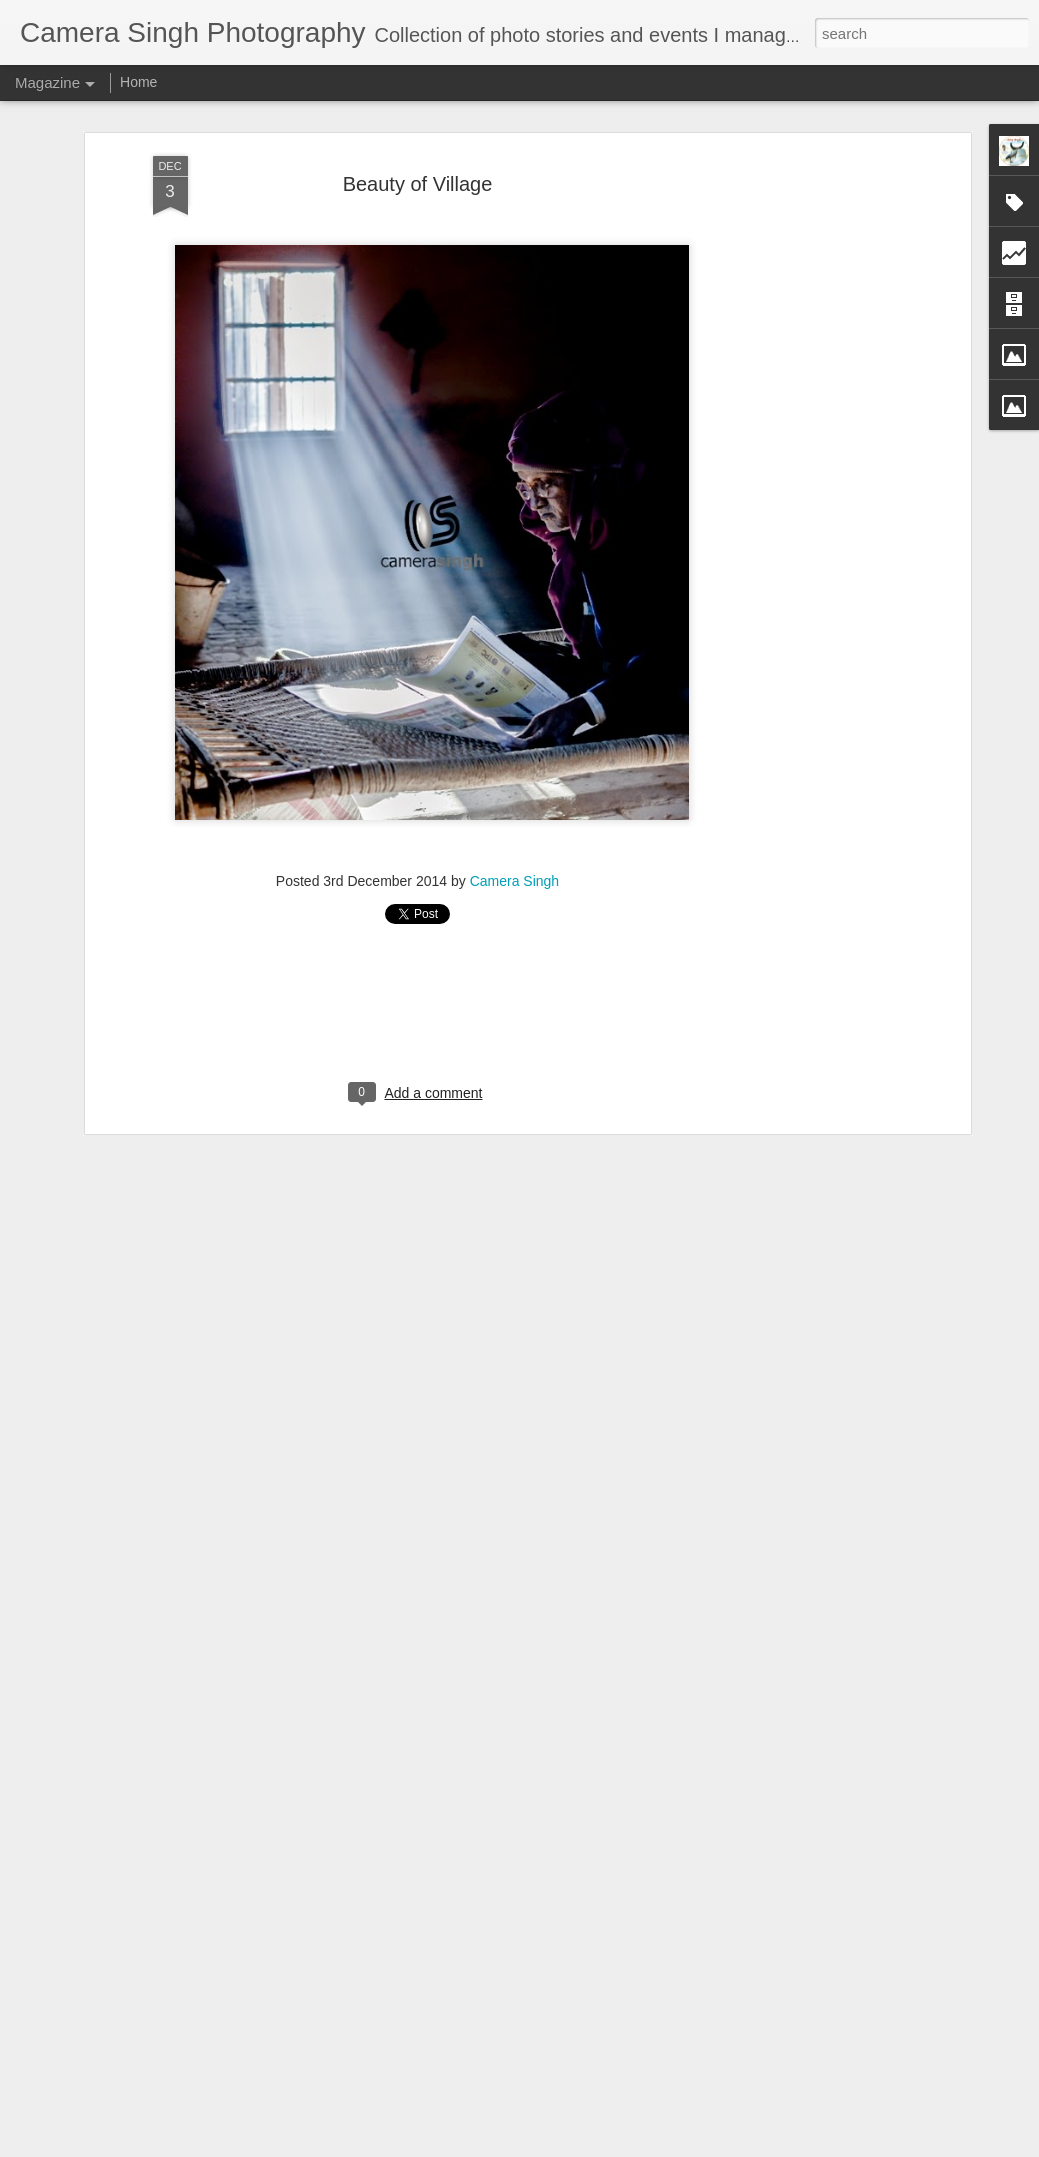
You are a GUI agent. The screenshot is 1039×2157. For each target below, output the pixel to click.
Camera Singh (515, 881)
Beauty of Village (418, 184)
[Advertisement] (793, 471)
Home (138, 82)
